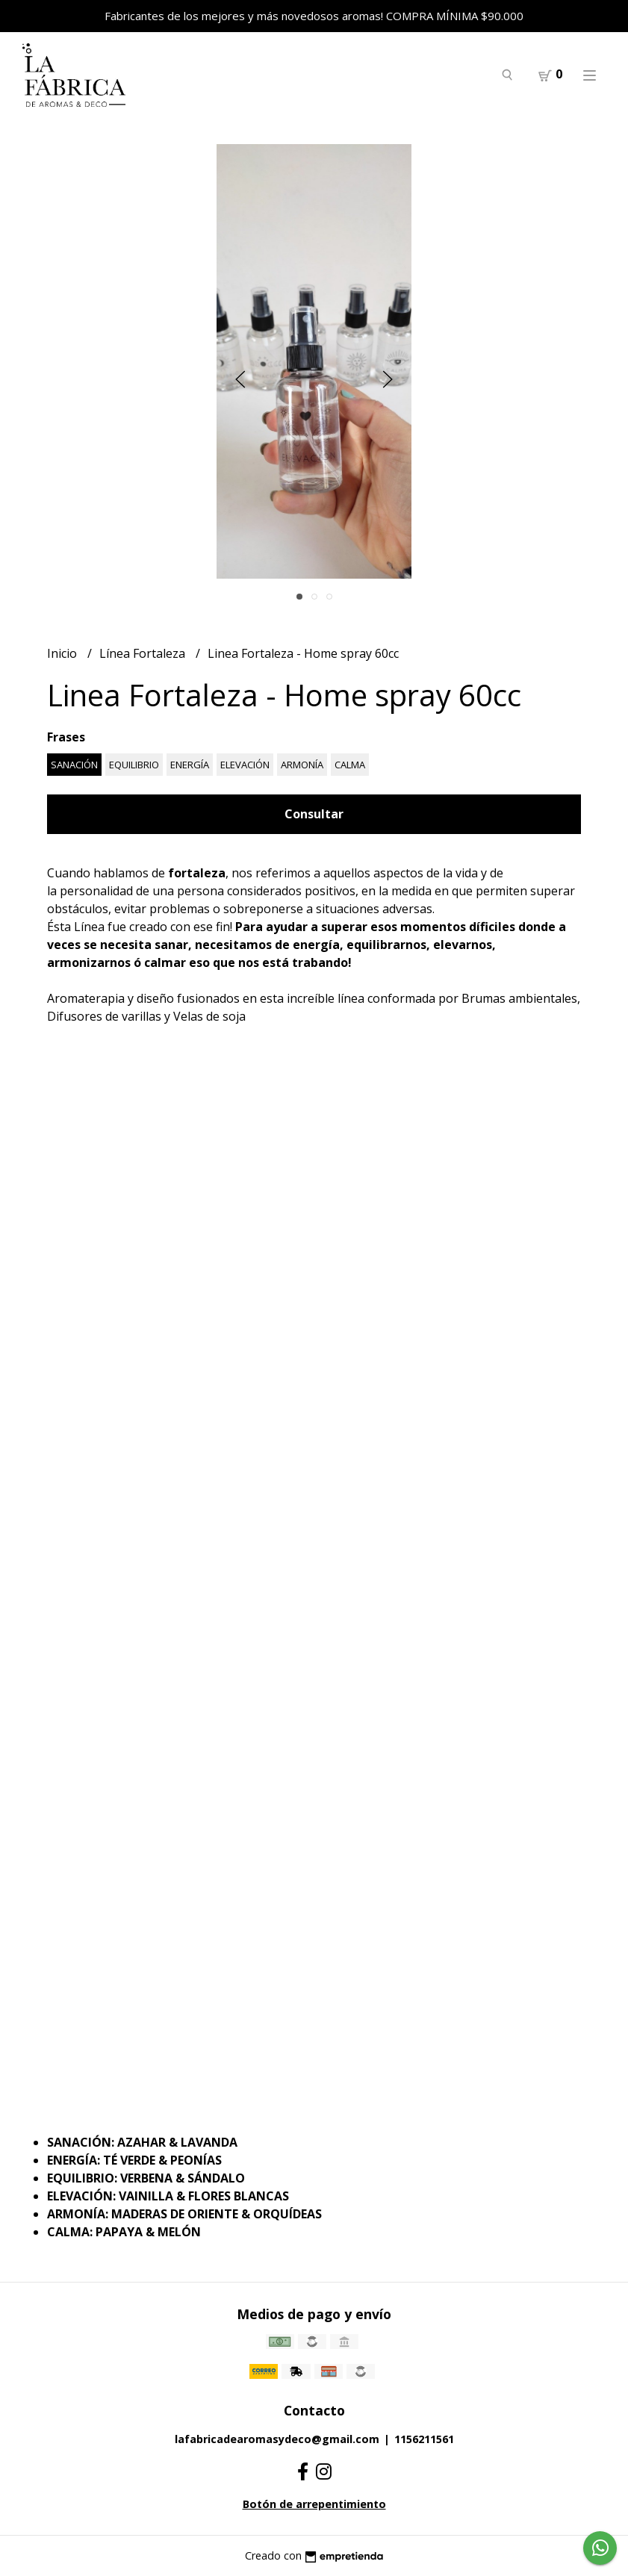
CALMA (350, 764)
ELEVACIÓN (245, 764)
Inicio (63, 653)
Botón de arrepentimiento (314, 2504)
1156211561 (424, 2439)
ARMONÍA (302, 764)
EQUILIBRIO (134, 764)
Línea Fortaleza (143, 653)
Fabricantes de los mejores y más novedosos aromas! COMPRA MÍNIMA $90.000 (314, 15)
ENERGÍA (189, 764)
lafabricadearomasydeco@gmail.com (277, 2439)
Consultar (314, 814)
